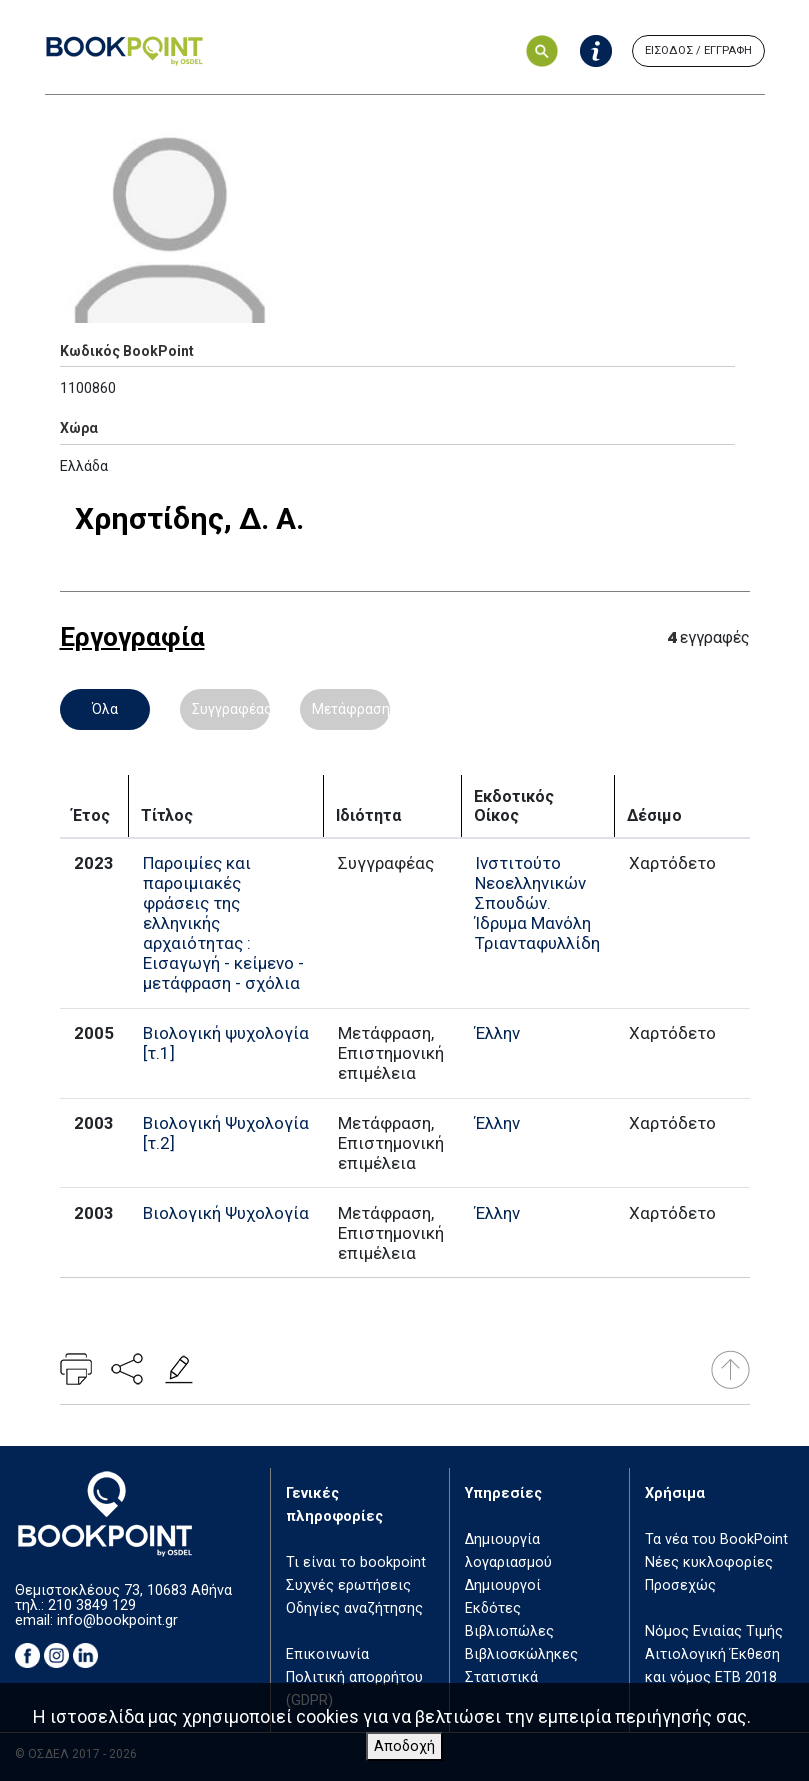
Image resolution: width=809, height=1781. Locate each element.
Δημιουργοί (503, 1585)
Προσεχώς (680, 1585)
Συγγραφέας (231, 709)
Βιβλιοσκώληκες (521, 1654)
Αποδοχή (404, 1746)
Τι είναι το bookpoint (356, 1562)
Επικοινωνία (327, 1654)
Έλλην (497, 1033)
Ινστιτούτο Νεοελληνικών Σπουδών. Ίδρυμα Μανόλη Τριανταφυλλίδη (537, 903)
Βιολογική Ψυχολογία (226, 1213)
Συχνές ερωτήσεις (348, 1585)
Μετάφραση (351, 709)
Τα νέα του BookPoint (716, 1539)
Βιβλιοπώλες (509, 1631)
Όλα (105, 709)
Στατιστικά (501, 1677)
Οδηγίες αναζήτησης (354, 1608)
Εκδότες (493, 1608)
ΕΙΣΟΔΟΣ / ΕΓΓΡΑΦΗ (698, 50)
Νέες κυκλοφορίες (709, 1562)
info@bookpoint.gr (117, 1620)
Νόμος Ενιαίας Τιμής (714, 1631)
